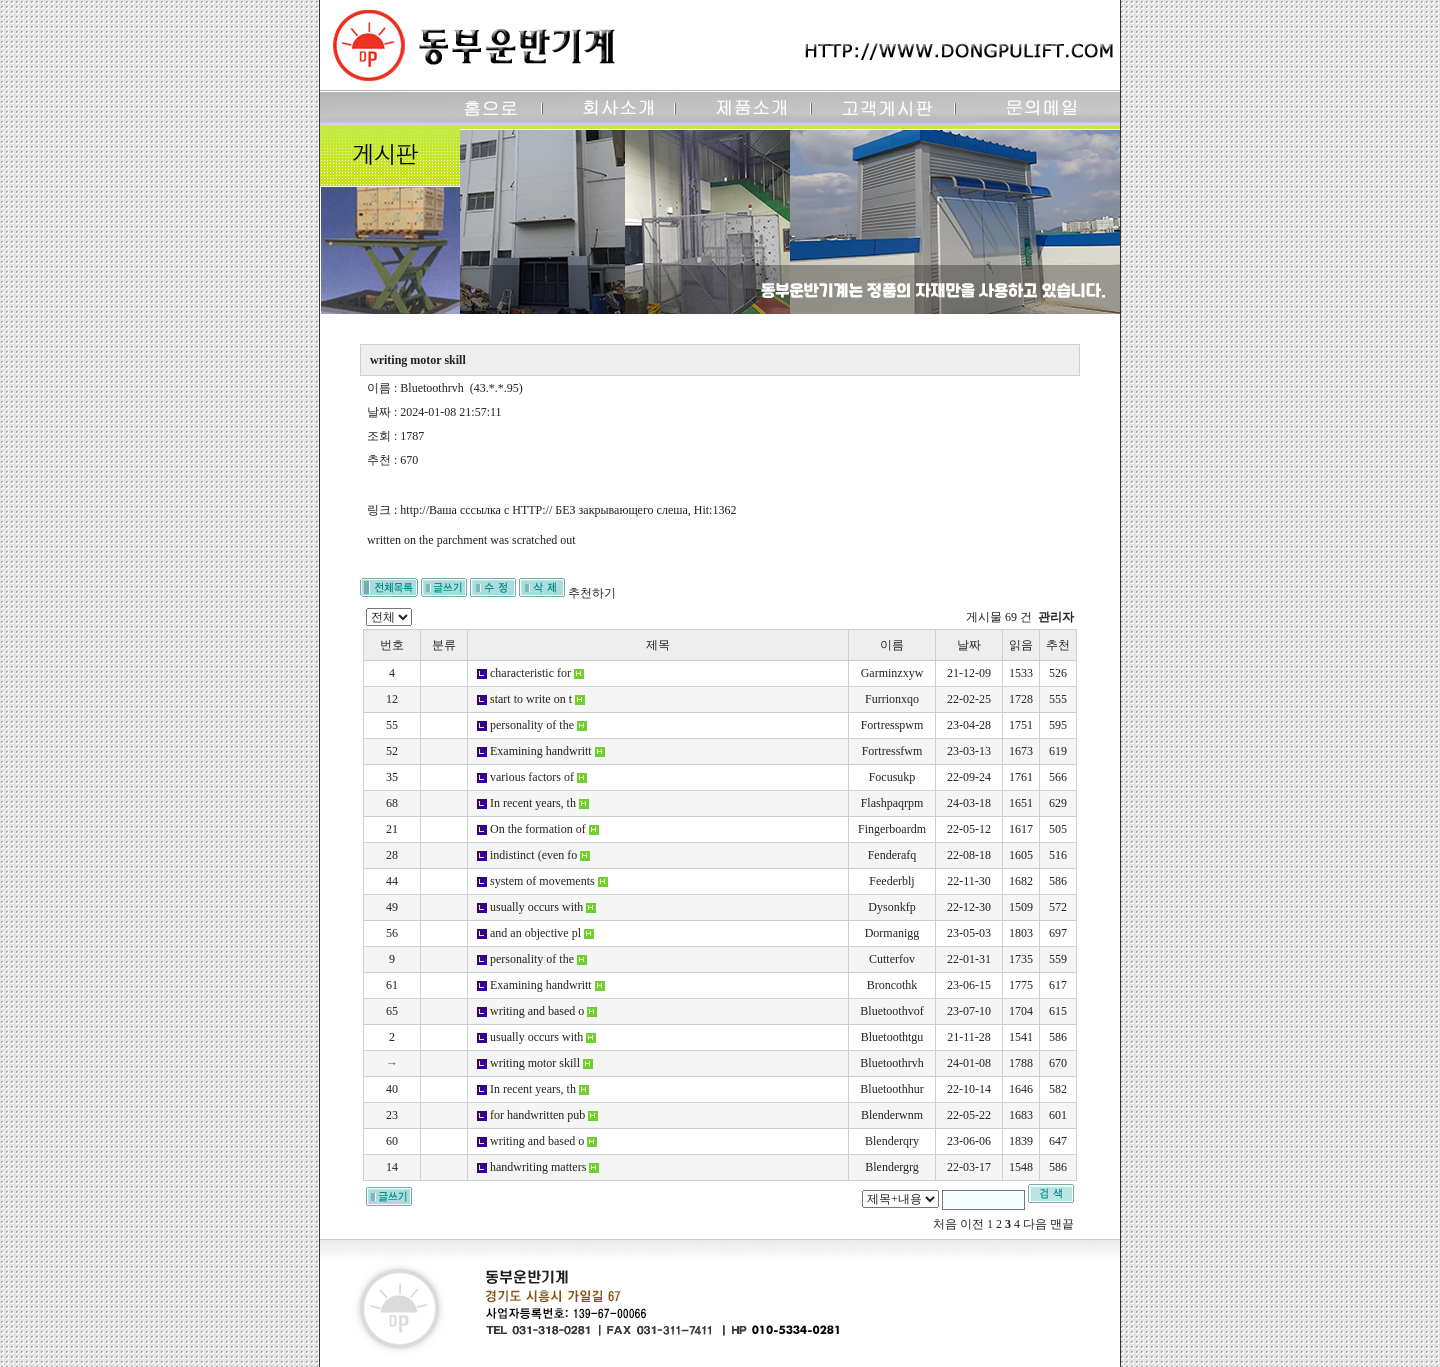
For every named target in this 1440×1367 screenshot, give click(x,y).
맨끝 (1062, 1224)
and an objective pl (535, 933)
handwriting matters (538, 1167)
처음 (945, 1224)
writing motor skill (535, 1063)
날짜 (969, 645)
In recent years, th (533, 803)
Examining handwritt (541, 751)
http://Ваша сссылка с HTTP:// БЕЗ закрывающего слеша (543, 510)
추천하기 (592, 593)
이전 (972, 1224)
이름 (892, 645)
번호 (392, 645)
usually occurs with (536, 907)
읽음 (1021, 645)
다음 (1035, 1224)
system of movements (542, 881)
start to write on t (531, 699)
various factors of (532, 777)
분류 (444, 645)
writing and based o (537, 1011)
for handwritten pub (537, 1115)
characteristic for (530, 673)
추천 (1058, 645)
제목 (658, 645)
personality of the (532, 725)
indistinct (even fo (533, 855)
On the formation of (538, 829)
